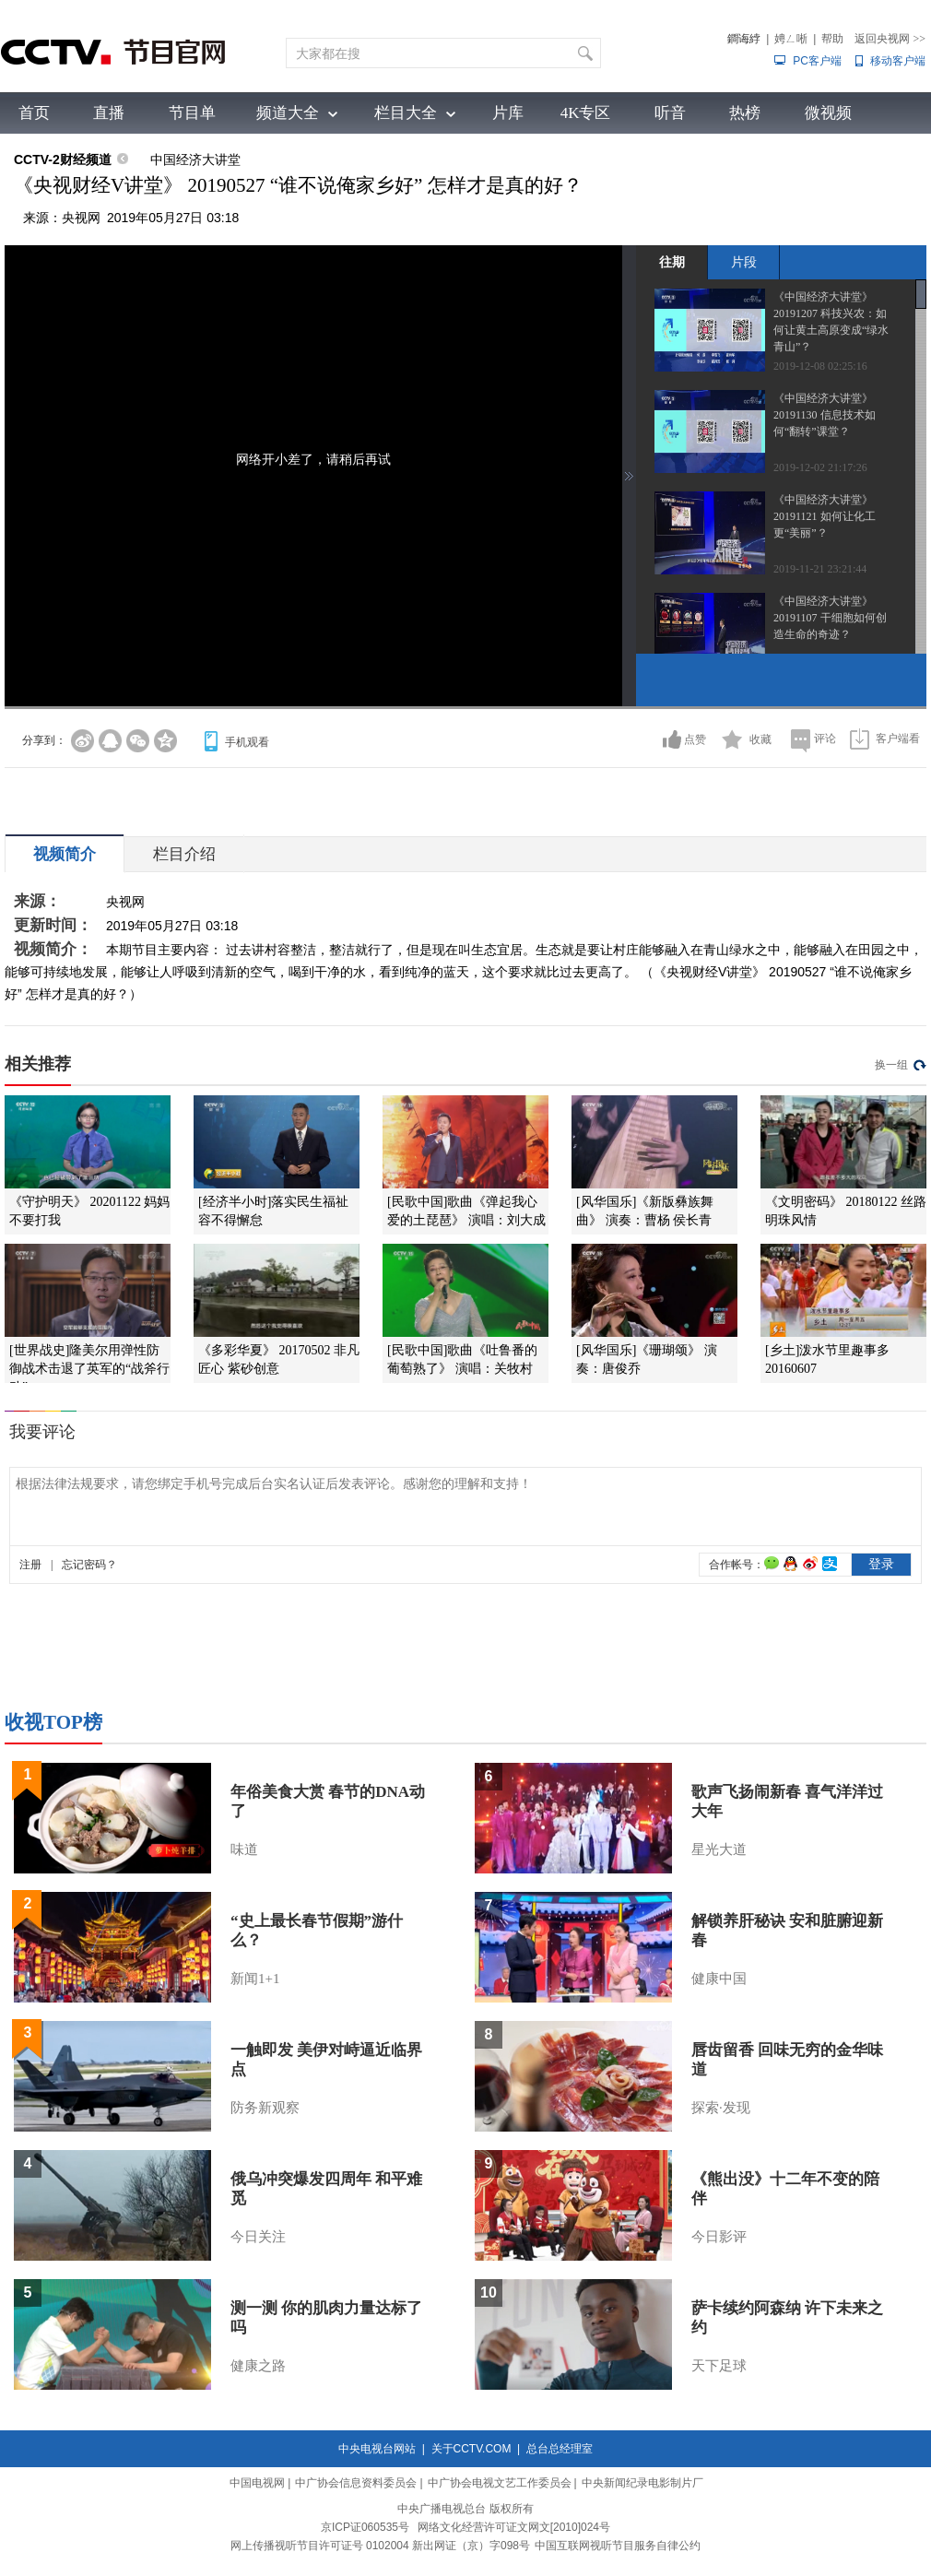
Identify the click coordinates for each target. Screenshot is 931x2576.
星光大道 (719, 1849)
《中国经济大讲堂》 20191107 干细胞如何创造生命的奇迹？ (830, 618)
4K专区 (585, 113)
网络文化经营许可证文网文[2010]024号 (514, 2527)
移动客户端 (897, 60)
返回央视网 (889, 38)
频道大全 (287, 113)
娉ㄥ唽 (790, 38)
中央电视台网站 (377, 2448)
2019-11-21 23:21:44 (819, 568)
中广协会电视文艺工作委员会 (500, 2482)
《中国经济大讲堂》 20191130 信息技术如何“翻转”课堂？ (824, 415)
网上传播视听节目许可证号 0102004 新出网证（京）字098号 (380, 2545)
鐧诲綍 (743, 38)
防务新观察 (265, 2107)
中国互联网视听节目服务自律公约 (618, 2545)
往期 (672, 261)
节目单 (192, 113)
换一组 (891, 1064)
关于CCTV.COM (471, 2448)
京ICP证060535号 (365, 2527)
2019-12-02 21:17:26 (820, 467)
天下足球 (719, 2365)
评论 (825, 738)
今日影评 (719, 2236)
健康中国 (719, 1978)
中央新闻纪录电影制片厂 (642, 2482)
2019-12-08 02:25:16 (820, 366)
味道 (244, 1849)
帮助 (832, 38)
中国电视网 (257, 2482)
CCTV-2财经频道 (63, 159)
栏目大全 (405, 113)
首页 (34, 113)
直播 (108, 113)
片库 (508, 113)
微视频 (828, 113)
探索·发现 (720, 2107)
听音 (670, 113)
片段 (744, 261)
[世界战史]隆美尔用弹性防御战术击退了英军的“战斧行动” (89, 1368)
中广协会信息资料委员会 (356, 2482)
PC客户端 (817, 60)
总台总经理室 (559, 2448)
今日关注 (258, 2236)
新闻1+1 (254, 1978)
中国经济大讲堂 (195, 159)
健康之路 (258, 2365)
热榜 (744, 113)
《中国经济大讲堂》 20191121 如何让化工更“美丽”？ (824, 516)
